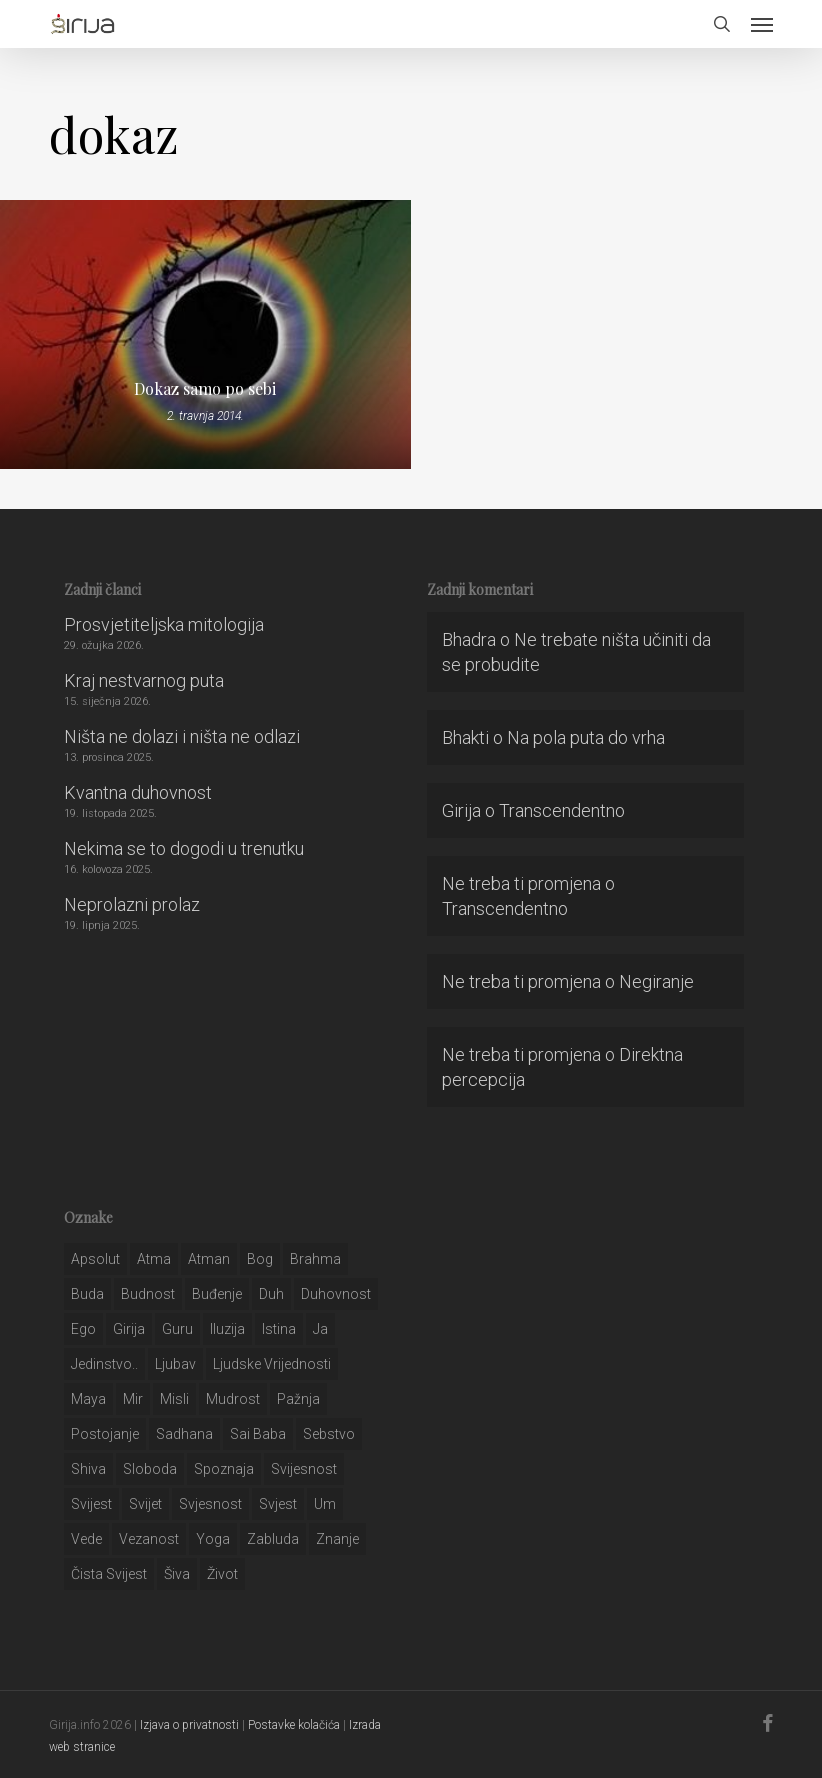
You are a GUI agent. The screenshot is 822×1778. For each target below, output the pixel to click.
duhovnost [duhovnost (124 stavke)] (336, 1294)
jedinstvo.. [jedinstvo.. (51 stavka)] (104, 1364)
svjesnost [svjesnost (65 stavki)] (210, 1504)
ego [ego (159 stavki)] (83, 1329)
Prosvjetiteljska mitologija (164, 624)
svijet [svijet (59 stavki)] (145, 1504)
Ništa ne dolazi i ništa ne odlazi (182, 736)
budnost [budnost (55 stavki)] (148, 1294)
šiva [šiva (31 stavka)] (177, 1574)
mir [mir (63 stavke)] (133, 1399)
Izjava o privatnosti (189, 1725)
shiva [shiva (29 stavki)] (88, 1469)
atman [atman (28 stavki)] (209, 1259)
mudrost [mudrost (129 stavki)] (233, 1399)
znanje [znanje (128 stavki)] (337, 1539)
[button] (762, 24)
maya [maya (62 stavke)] (88, 1399)
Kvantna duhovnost (138, 792)
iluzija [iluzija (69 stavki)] (227, 1329)
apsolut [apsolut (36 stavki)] (95, 1259)
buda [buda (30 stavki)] (87, 1294)
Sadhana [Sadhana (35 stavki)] (184, 1434)
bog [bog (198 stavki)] (260, 1259)
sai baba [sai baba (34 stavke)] (258, 1434)
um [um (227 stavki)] (325, 1504)
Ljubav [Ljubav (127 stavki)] (175, 1364)
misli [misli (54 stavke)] (174, 1399)
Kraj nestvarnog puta (144, 680)
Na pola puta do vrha (586, 737)
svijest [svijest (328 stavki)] (91, 1504)
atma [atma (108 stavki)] (154, 1259)
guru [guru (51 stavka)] (177, 1329)
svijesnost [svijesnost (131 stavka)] (304, 1469)
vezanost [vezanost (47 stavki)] (149, 1539)
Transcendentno (562, 810)
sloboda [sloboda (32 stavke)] (150, 1469)
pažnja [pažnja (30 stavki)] (298, 1399)
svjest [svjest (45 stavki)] (278, 1504)
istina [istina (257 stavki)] (279, 1329)
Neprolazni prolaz (132, 904)
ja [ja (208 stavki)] (320, 1329)
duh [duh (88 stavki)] (271, 1294)
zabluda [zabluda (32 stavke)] (273, 1539)
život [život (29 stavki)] (222, 1574)
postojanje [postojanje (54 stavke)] (105, 1434)
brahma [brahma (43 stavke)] (315, 1259)
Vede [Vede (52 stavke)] (86, 1539)
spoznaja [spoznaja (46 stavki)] (224, 1469)
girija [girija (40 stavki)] (129, 1329)
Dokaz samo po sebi (205, 389)
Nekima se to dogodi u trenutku (184, 848)
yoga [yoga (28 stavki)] (213, 1539)
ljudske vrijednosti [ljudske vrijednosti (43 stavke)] (272, 1364)
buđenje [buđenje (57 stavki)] (217, 1294)
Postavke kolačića (294, 1725)
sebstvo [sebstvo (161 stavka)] (329, 1434)
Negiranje (656, 981)
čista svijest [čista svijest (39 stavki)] (109, 1574)
